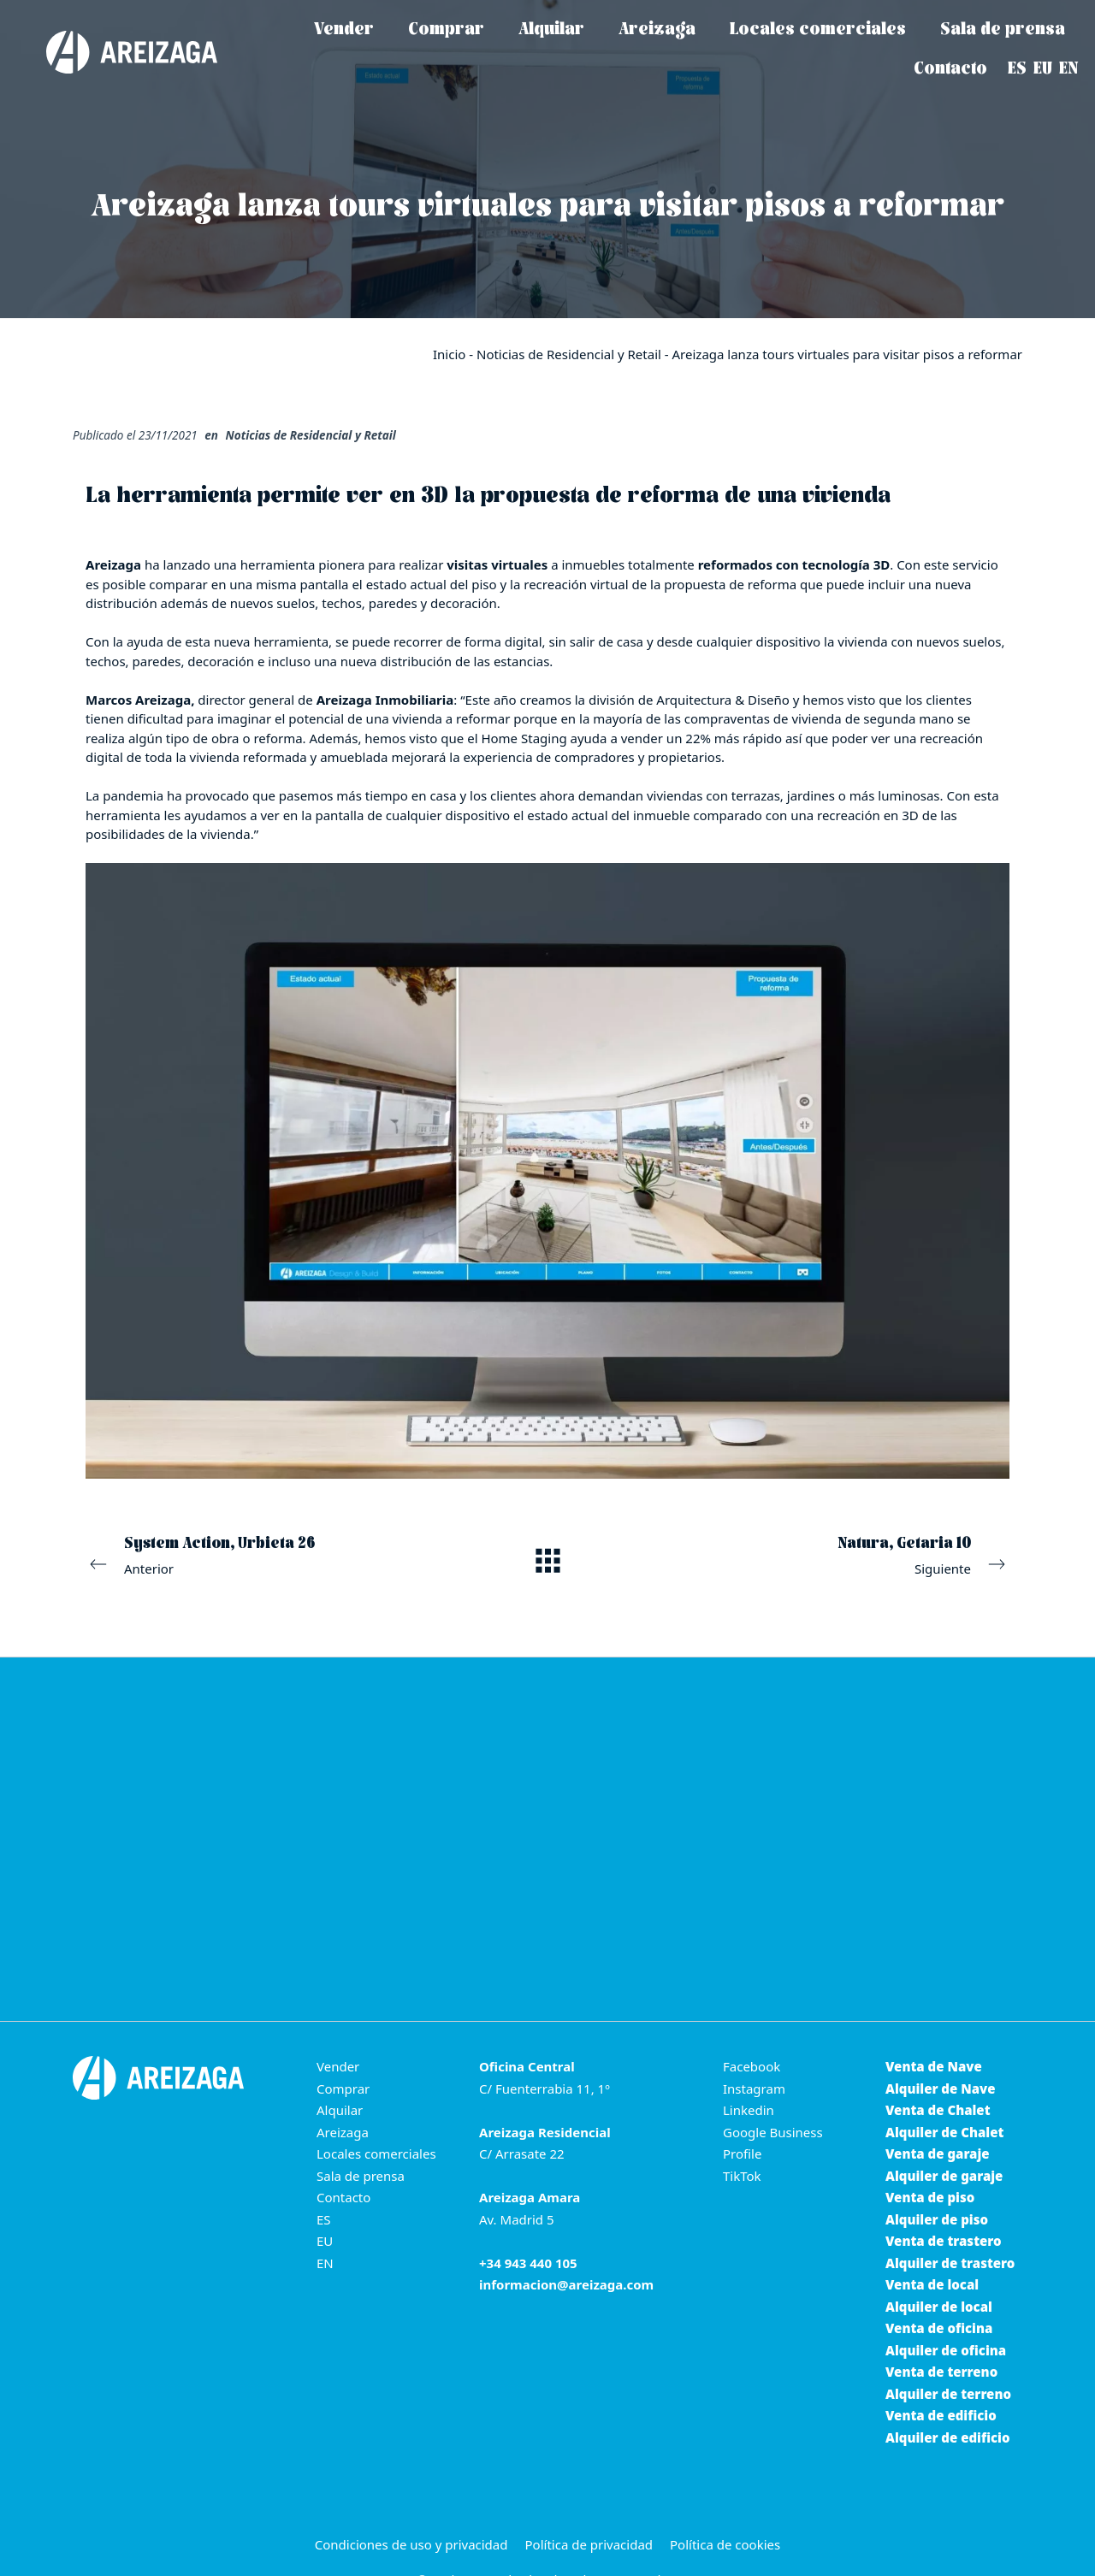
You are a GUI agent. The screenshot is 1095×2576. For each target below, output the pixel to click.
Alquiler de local (938, 2306)
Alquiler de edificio (947, 2437)
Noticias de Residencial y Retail (568, 354)
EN (325, 2263)
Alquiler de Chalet (944, 2132)
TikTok (742, 2175)
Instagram (754, 2088)
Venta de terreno (941, 2371)
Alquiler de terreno (948, 2393)
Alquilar (340, 2109)
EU (325, 2240)
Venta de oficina (938, 2328)
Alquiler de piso (936, 2219)
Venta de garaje (937, 2153)
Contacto (343, 2197)
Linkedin (748, 2109)
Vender (338, 2066)
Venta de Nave (933, 2066)
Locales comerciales (376, 2153)
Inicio (449, 354)
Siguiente (833, 1554)
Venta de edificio (941, 2415)
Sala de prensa (361, 2175)
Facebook (751, 2066)
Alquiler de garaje (944, 2175)
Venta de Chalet (938, 2109)
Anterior (262, 1554)
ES (324, 2219)
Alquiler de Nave (940, 2088)
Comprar (343, 2088)
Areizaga (343, 2132)
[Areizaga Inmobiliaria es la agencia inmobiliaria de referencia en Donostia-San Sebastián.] (115, 52)
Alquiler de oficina (945, 2350)
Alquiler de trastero (950, 2263)
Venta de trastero (943, 2240)
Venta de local (932, 2284)
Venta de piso (929, 2197)
